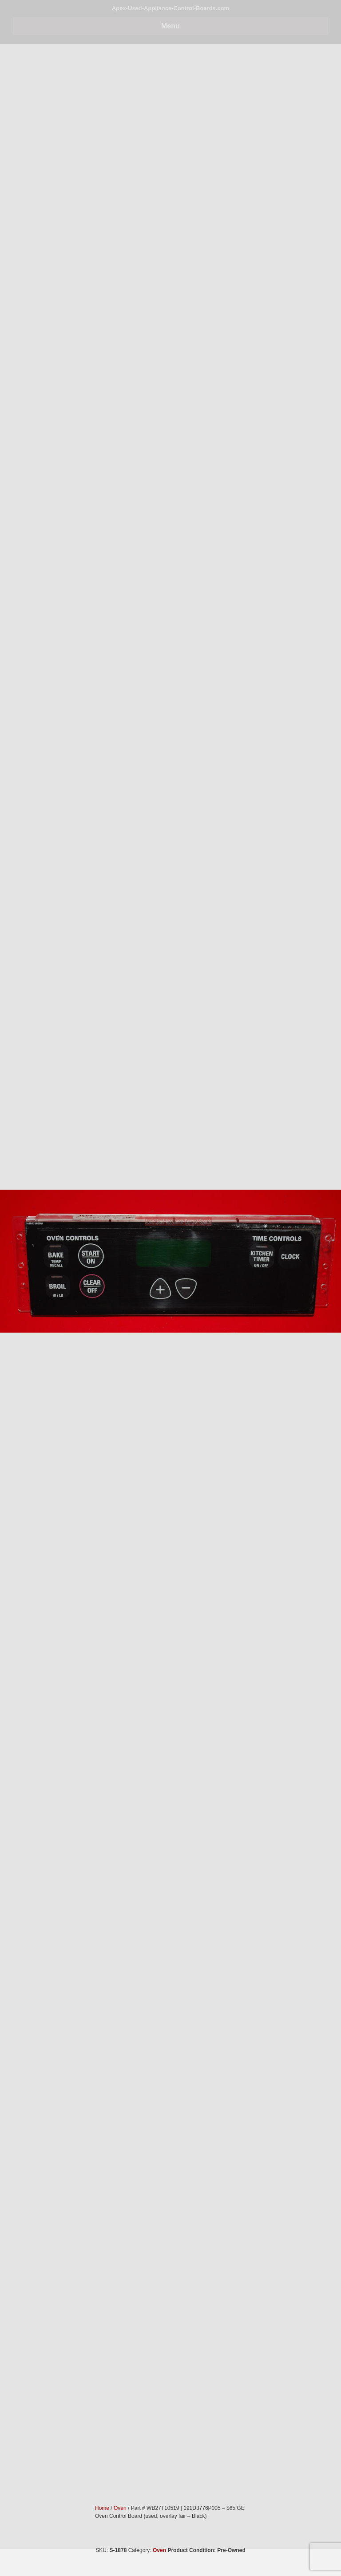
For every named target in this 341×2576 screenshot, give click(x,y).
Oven (159, 2550)
